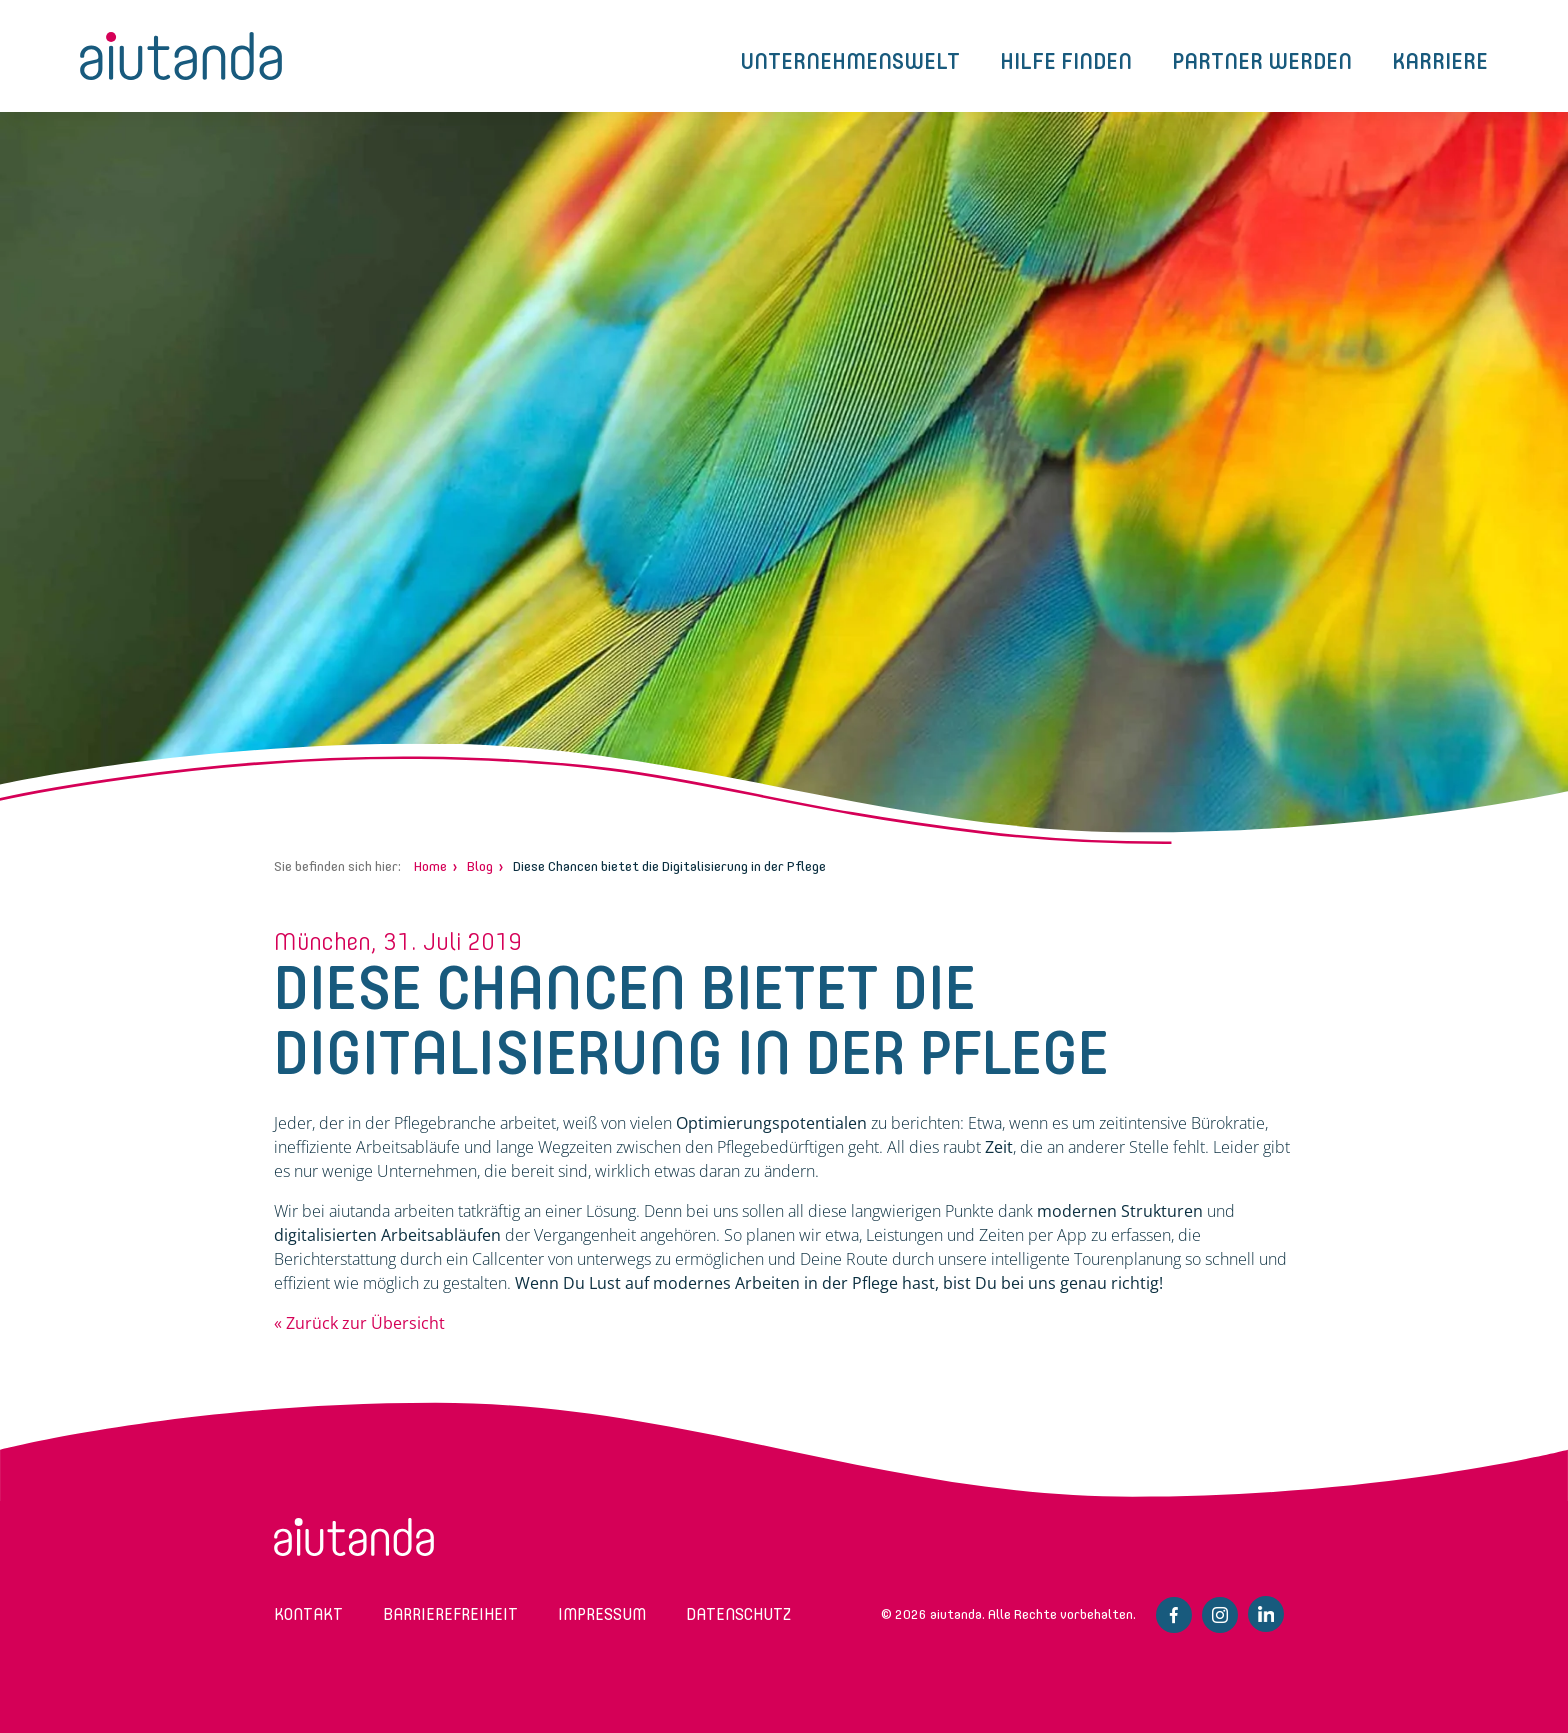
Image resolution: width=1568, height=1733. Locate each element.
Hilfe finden (1066, 61)
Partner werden (1262, 61)
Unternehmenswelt (850, 61)
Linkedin (1266, 1614)
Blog (480, 866)
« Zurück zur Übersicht (359, 1323)
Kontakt (308, 1614)
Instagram (1220, 1615)
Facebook (1174, 1615)
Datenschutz (738, 1614)
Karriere (1440, 61)
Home (430, 866)
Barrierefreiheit (450, 1614)
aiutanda (181, 56)
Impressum (602, 1614)
